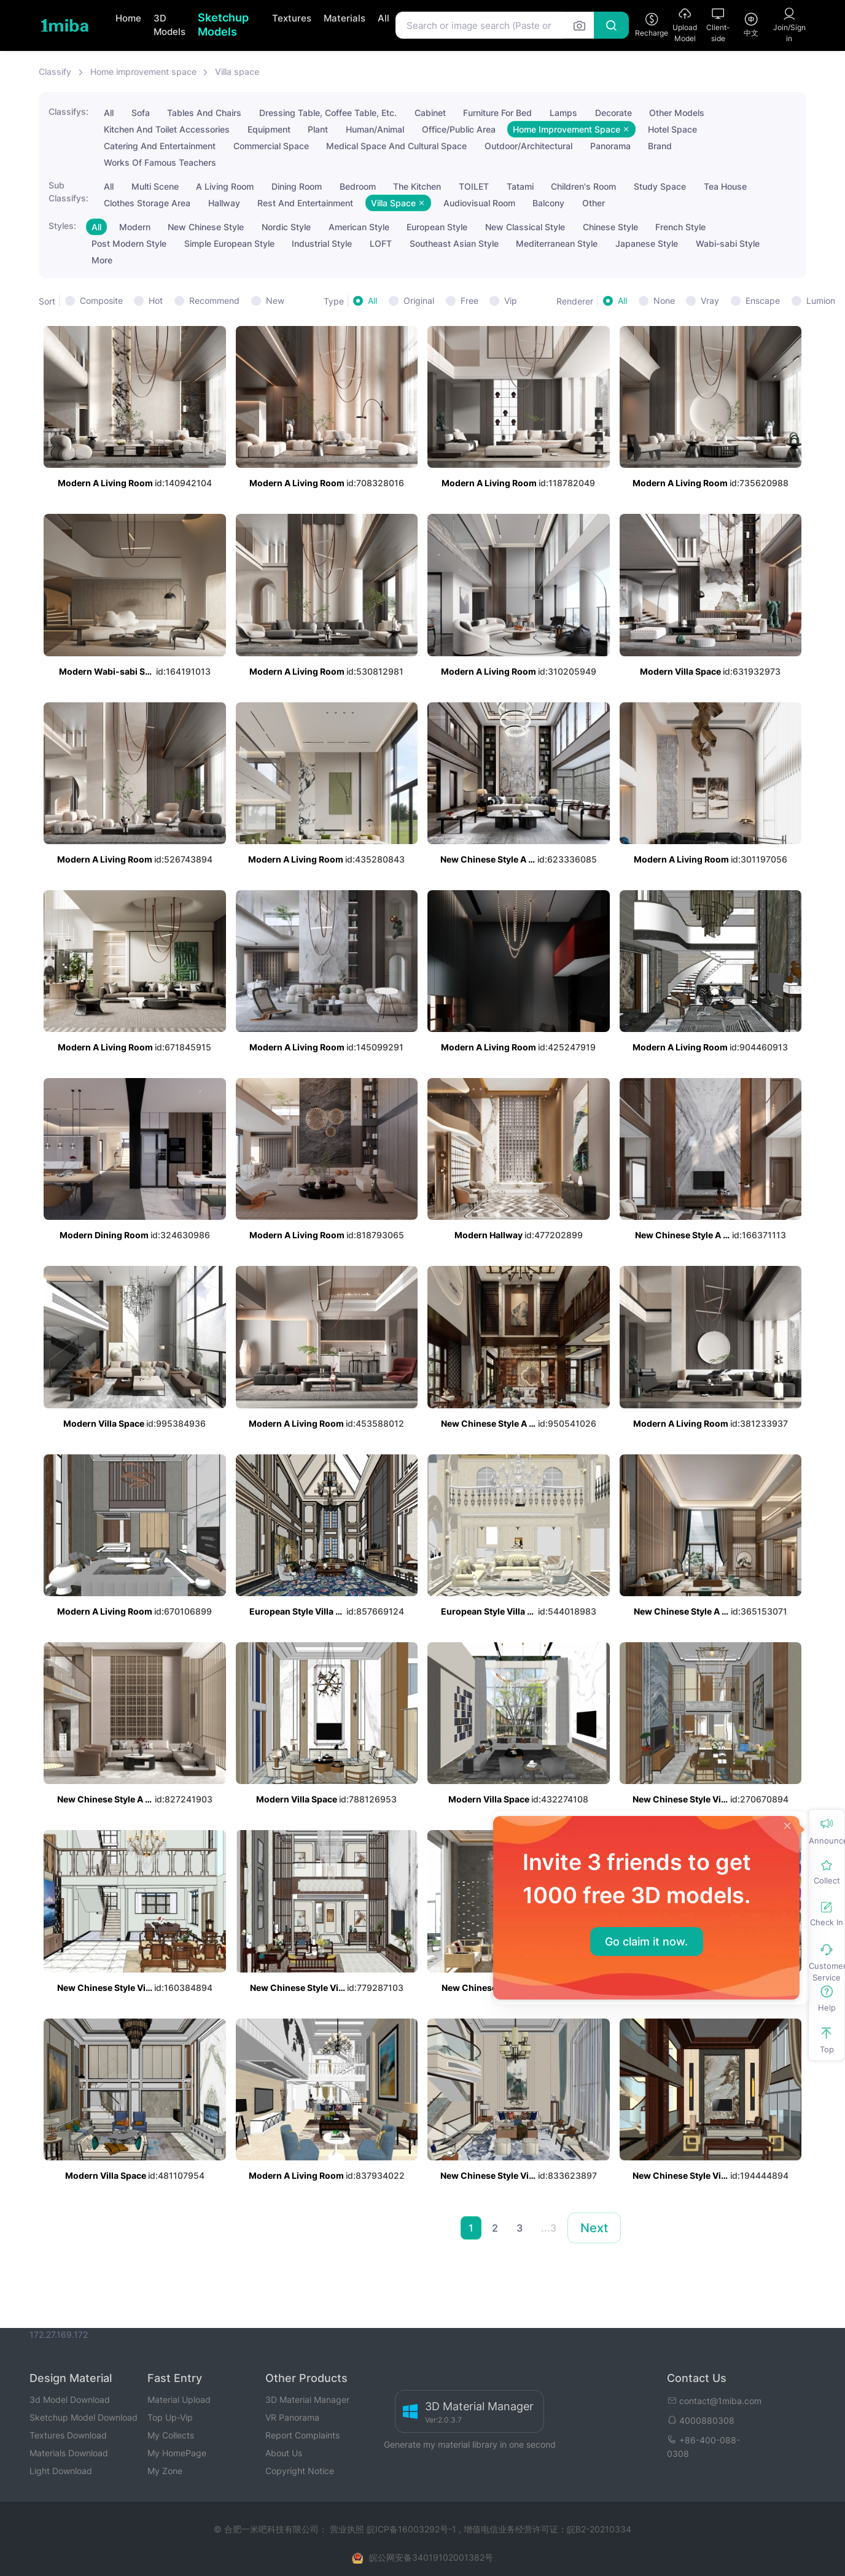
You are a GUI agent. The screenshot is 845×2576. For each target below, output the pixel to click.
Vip (510, 300)
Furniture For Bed (497, 112)
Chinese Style (610, 227)
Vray (710, 300)
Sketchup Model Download (83, 2417)
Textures (291, 18)
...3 (548, 2228)
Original (418, 300)
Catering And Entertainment (160, 146)
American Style (359, 227)
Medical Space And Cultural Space (396, 146)
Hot (156, 300)
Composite (101, 300)
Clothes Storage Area (147, 203)
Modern (134, 227)
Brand (660, 146)
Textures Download (68, 2435)
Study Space (660, 186)
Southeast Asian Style (454, 243)
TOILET (474, 186)
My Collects (170, 2435)
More (102, 260)
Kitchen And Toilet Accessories (167, 129)
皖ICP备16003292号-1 (411, 2529)
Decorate (613, 112)
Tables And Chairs (204, 112)
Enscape (763, 300)
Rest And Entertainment (305, 203)
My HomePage (176, 2453)
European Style (437, 227)
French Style (680, 227)
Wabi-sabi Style (728, 243)
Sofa (140, 112)
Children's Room (583, 186)
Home (128, 18)
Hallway (224, 203)
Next (594, 2228)
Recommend (214, 300)
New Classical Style (525, 227)
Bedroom (358, 186)
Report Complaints (302, 2435)
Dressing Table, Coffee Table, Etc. (328, 112)
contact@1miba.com (714, 2401)
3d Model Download (69, 2399)
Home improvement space (143, 71)
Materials (344, 18)
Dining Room (296, 186)
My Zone (164, 2470)
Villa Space (398, 203)
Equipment (268, 129)
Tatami (520, 186)
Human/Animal (375, 129)
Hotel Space (672, 129)
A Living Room (225, 186)
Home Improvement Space (571, 129)
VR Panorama (292, 2417)
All (383, 18)
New (275, 300)
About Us (283, 2453)
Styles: (62, 225)
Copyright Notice (299, 2470)
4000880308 (700, 2420)
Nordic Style (286, 227)
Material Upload (179, 2399)
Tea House (725, 186)
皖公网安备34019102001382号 (431, 2557)
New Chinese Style (206, 227)
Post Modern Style (129, 243)
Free (469, 300)
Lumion (820, 300)
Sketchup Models (223, 24)
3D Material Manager (307, 2399)
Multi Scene (155, 186)
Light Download (60, 2470)
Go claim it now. (646, 1941)
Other (593, 203)
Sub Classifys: (68, 191)
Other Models (676, 112)
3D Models (169, 25)
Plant (318, 129)
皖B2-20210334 (599, 2529)
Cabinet (430, 112)
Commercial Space (271, 146)
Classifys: (68, 111)
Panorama (610, 146)
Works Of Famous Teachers (160, 162)
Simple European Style (229, 243)
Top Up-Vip (170, 2417)
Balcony (548, 203)
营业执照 (348, 2529)
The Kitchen (417, 186)
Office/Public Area (459, 129)
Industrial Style (322, 243)
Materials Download (68, 2453)
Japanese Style (646, 243)
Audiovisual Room (479, 203)
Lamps (563, 112)
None (664, 300)
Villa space (237, 71)
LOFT (381, 243)
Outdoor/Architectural (528, 146)
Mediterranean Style (557, 243)
